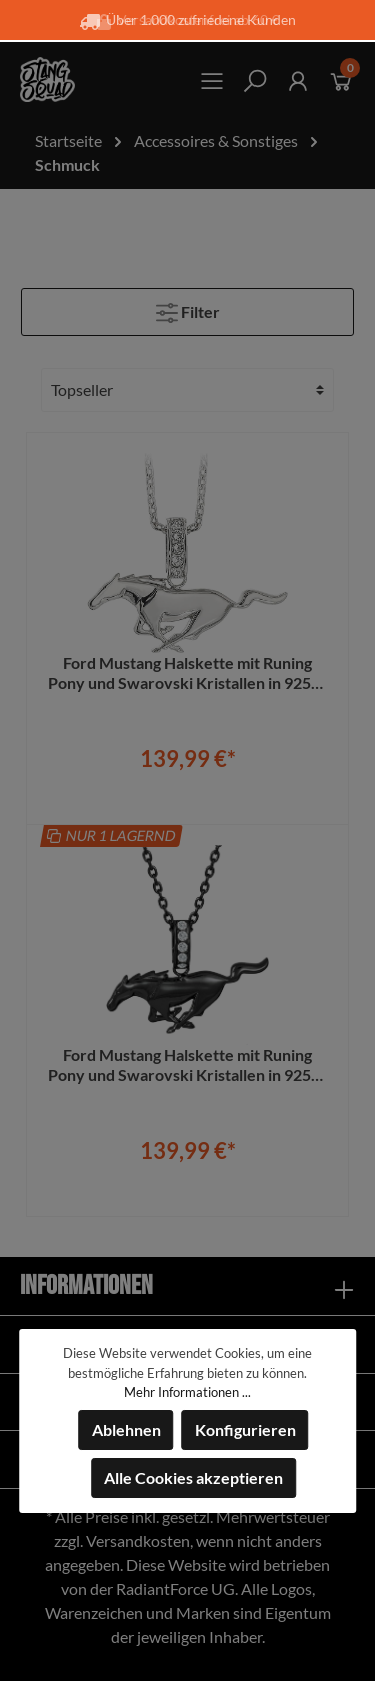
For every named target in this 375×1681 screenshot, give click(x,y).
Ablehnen (126, 1429)
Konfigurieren (245, 1429)
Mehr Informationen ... (187, 1392)
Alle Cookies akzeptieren (193, 1477)
